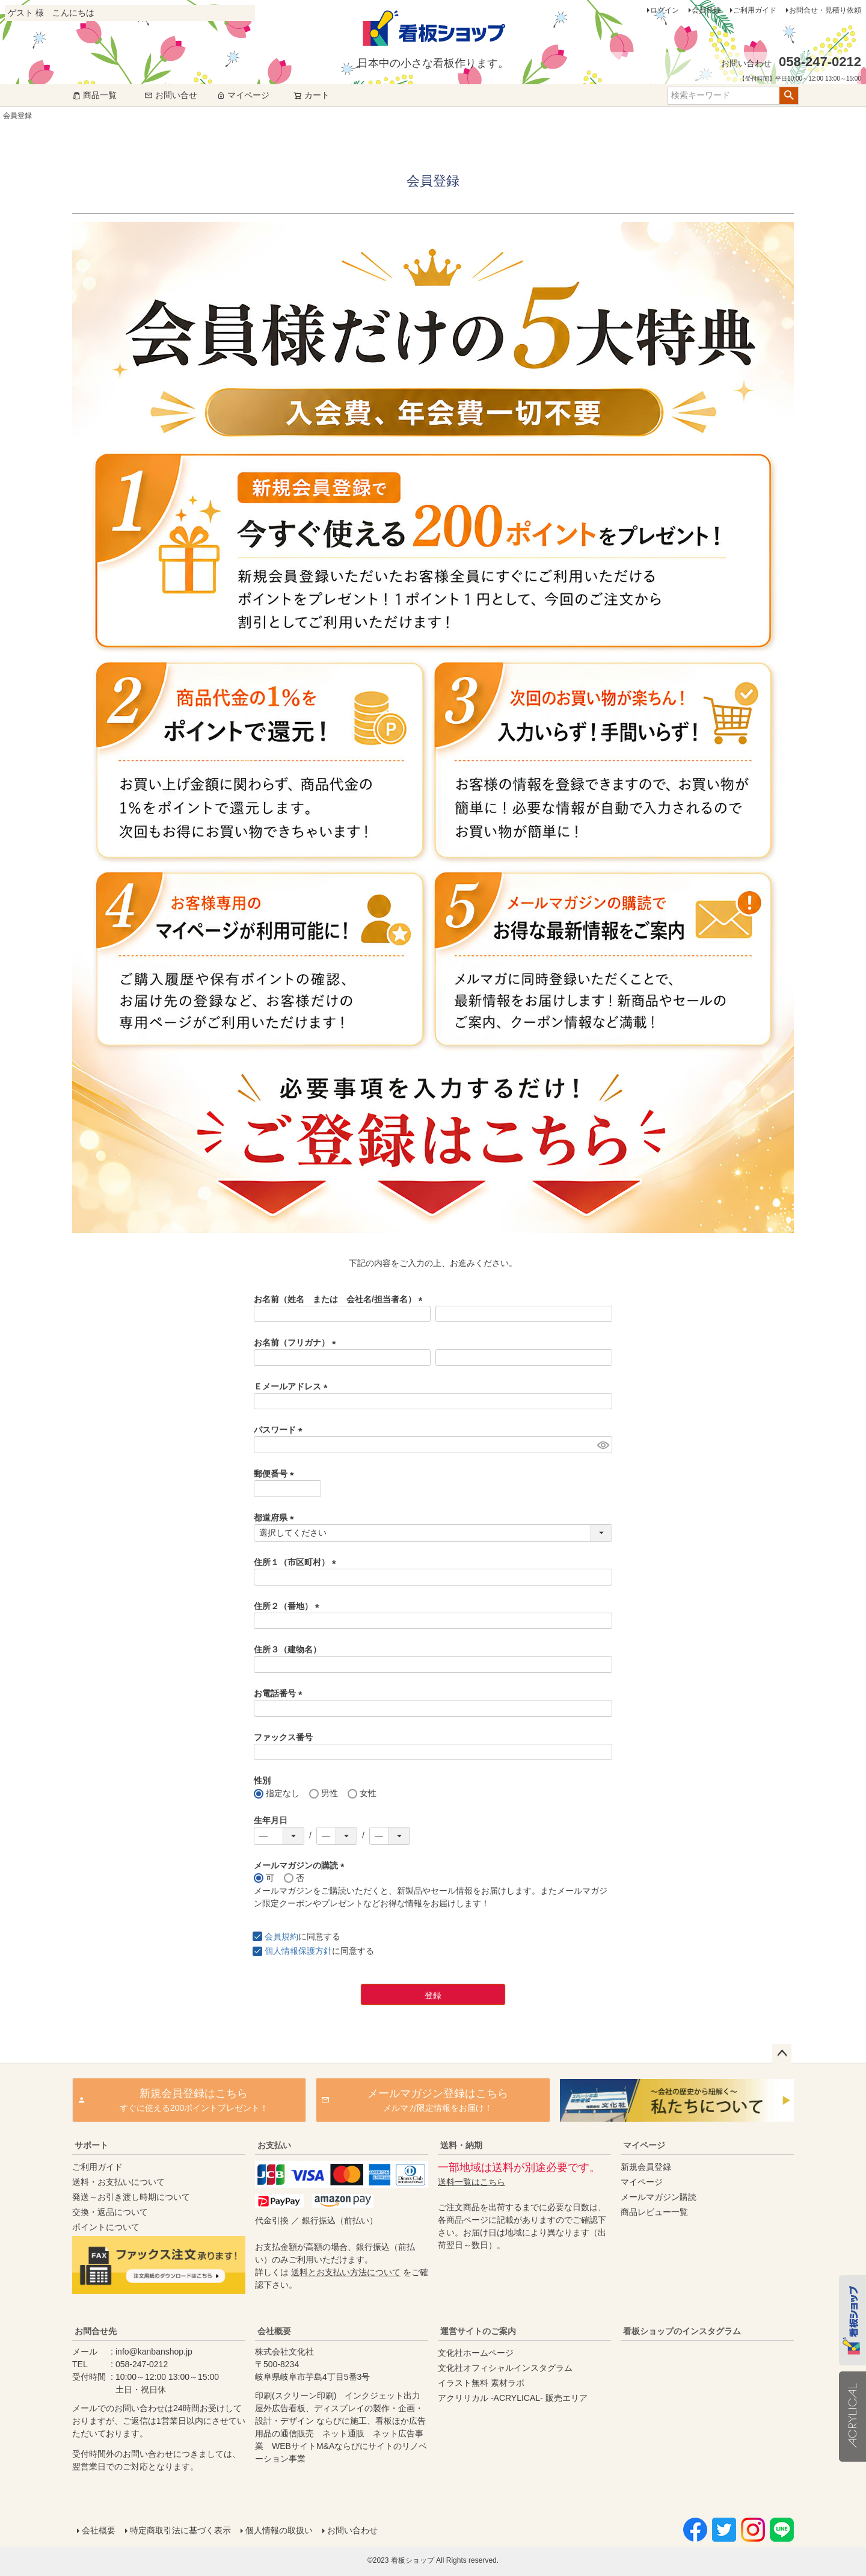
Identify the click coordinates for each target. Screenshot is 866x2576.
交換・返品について (110, 2212)
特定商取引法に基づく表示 (180, 2530)
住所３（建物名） (287, 1649)
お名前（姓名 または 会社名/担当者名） (340, 1299)
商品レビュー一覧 (654, 2212)
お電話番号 (280, 1693)
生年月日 (270, 1820)
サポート (91, 2145)
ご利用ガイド (754, 10)
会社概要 (274, 2331)
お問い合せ (170, 95)
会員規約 (281, 1936)
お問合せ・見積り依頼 (825, 10)
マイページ (242, 95)
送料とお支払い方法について (346, 2272)
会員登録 (706, 10)
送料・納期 (461, 2145)
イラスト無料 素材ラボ (481, 2383)
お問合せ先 (96, 2331)
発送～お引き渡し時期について (131, 2197)
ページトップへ (781, 2053)
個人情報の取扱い (279, 2530)
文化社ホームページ (476, 2353)
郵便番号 (276, 1473)
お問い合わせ (352, 2530)
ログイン (664, 10)
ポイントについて (106, 2227)
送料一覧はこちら (471, 2182)
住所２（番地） (289, 1606)
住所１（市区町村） (297, 1562)
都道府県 (276, 1517)
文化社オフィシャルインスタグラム (505, 2368)
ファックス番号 (283, 1737)
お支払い (274, 2145)
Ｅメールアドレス (293, 1386)
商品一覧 (94, 95)
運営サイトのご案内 (478, 2331)
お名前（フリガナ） (297, 1342)
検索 (788, 95)
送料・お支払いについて (118, 2182)
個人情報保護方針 (298, 1951)
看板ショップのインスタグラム (682, 2331)
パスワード (280, 1430)
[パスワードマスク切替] (603, 1445)
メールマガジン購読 (658, 2197)
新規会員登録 (646, 2167)
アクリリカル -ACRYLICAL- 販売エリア (513, 2398)
